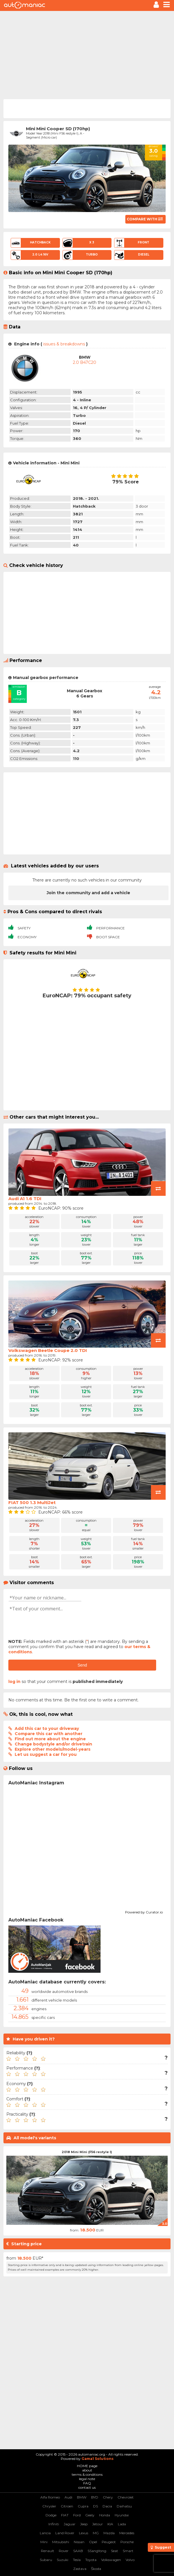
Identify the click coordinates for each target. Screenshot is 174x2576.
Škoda (96, 2568)
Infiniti (53, 2524)
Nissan (79, 2542)
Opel (93, 2542)
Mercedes (126, 2533)
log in (14, 1681)
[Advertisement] (87, 54)
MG (96, 2533)
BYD (94, 2497)
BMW (81, 2497)
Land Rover (64, 2533)
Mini (44, 2542)
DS (95, 2506)
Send (82, 1665)
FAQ (87, 2483)
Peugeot (109, 2542)
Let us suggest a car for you (46, 1754)
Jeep (84, 2524)
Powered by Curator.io (144, 1911)
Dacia (107, 2506)
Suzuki (62, 2560)
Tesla (77, 2560)
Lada (122, 2524)
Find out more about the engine (50, 1738)
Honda (104, 2515)
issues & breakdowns (64, 344)
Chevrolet (126, 2497)
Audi (68, 2497)
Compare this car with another (48, 1733)
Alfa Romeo (50, 2497)
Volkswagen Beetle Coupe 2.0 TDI (47, 1350)
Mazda (109, 2533)
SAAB (78, 2551)
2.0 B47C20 (84, 362)
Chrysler (49, 2506)
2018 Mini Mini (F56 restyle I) (87, 2152)
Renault (47, 2551)
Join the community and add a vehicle (88, 892)
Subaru (46, 2560)
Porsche (127, 2542)
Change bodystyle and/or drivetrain (53, 1744)
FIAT (65, 2515)
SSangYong (97, 2551)
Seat (114, 2551)
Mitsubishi (60, 2542)
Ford (77, 2515)
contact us (87, 2487)
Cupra (83, 2506)
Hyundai (122, 2515)
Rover (64, 2551)
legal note (87, 2479)
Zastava (79, 2568)
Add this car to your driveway (47, 1728)
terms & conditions (87, 2474)
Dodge (51, 2515)
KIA (110, 2524)
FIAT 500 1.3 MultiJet (32, 1502)
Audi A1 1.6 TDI (24, 1198)
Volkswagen (111, 2560)
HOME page (87, 2466)
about (87, 2470)
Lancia (45, 2533)
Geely (89, 2515)
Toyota (91, 2560)
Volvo (130, 2560)
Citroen (67, 2506)
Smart (128, 2551)
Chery (108, 2497)
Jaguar (69, 2524)
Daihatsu (124, 2506)
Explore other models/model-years (52, 1749)
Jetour (97, 2524)
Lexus (83, 2533)
